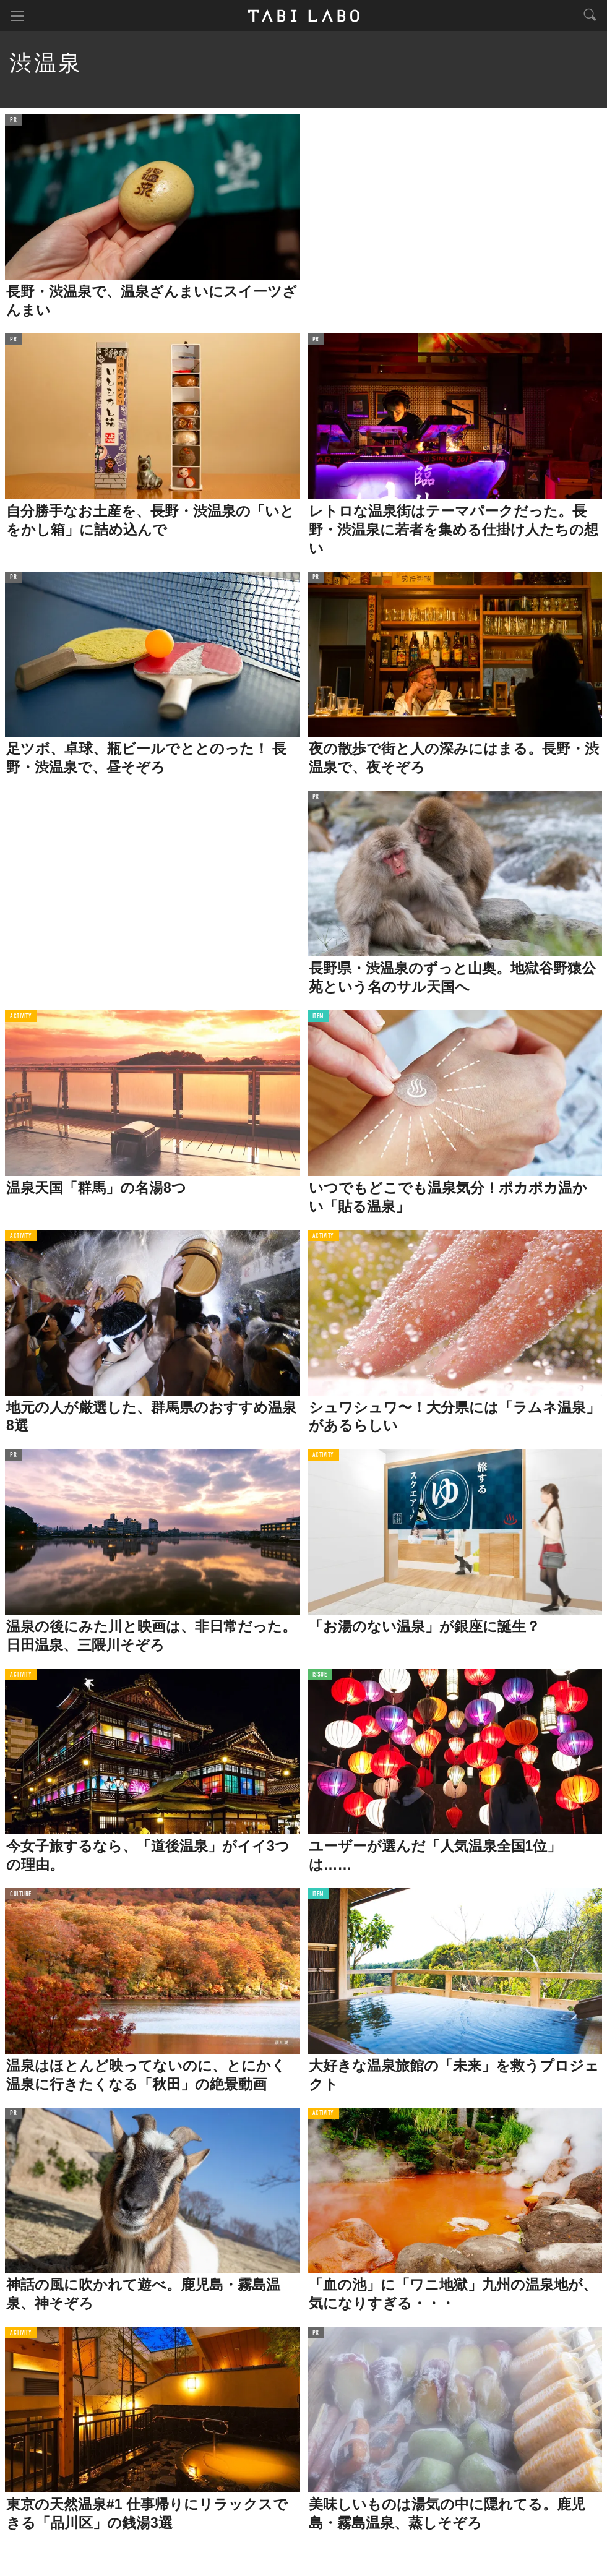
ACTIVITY (21, 1016)
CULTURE (21, 1894)
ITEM (318, 1016)
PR (13, 120)
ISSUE (319, 1675)
